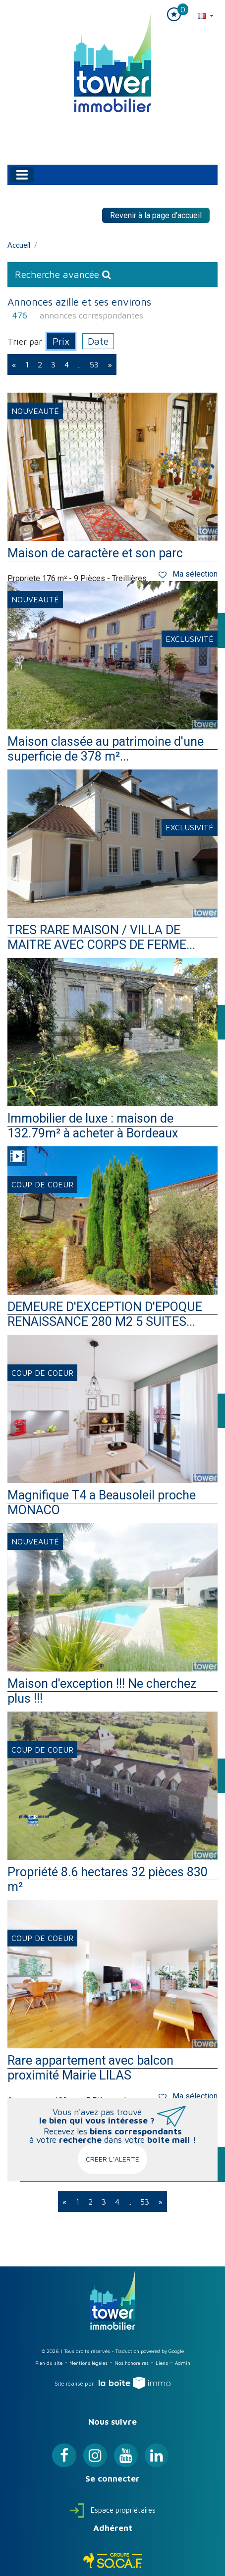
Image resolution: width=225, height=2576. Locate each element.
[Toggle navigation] (22, 174)
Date (98, 341)
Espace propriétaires (113, 2510)
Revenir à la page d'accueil (156, 215)
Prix (61, 341)
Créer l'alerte (112, 2159)
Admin (182, 2363)
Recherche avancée (63, 274)
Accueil (18, 245)
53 (144, 2201)
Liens (162, 2363)
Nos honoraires (131, 2363)
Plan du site (48, 2363)
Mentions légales (88, 2363)
